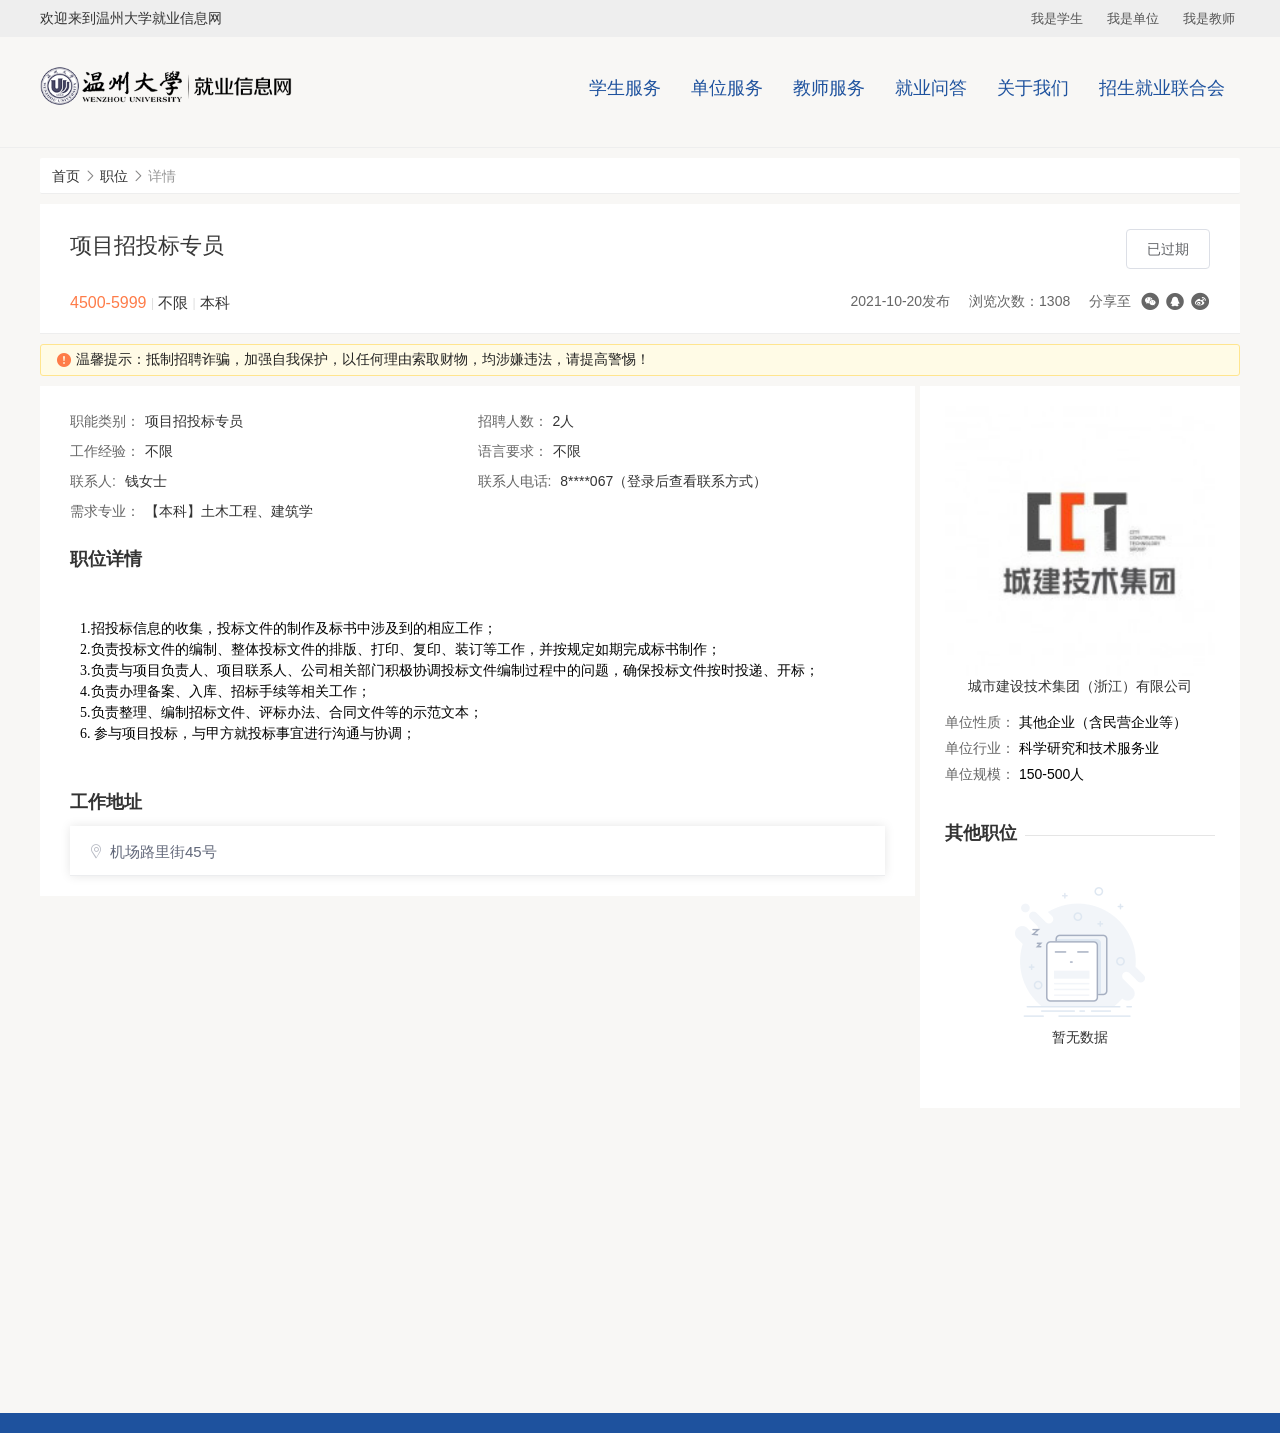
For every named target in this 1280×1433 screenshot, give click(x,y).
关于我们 (1033, 88)
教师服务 (829, 88)
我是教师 (1209, 18)
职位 (114, 176)
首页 (66, 176)
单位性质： (980, 722)
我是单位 (1133, 18)
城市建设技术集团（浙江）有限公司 (1080, 686)
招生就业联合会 (1162, 88)
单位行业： (980, 748)
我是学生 (1057, 18)
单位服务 (727, 88)
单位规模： (980, 774)
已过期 (1168, 249)
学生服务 (625, 88)
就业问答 (931, 88)
